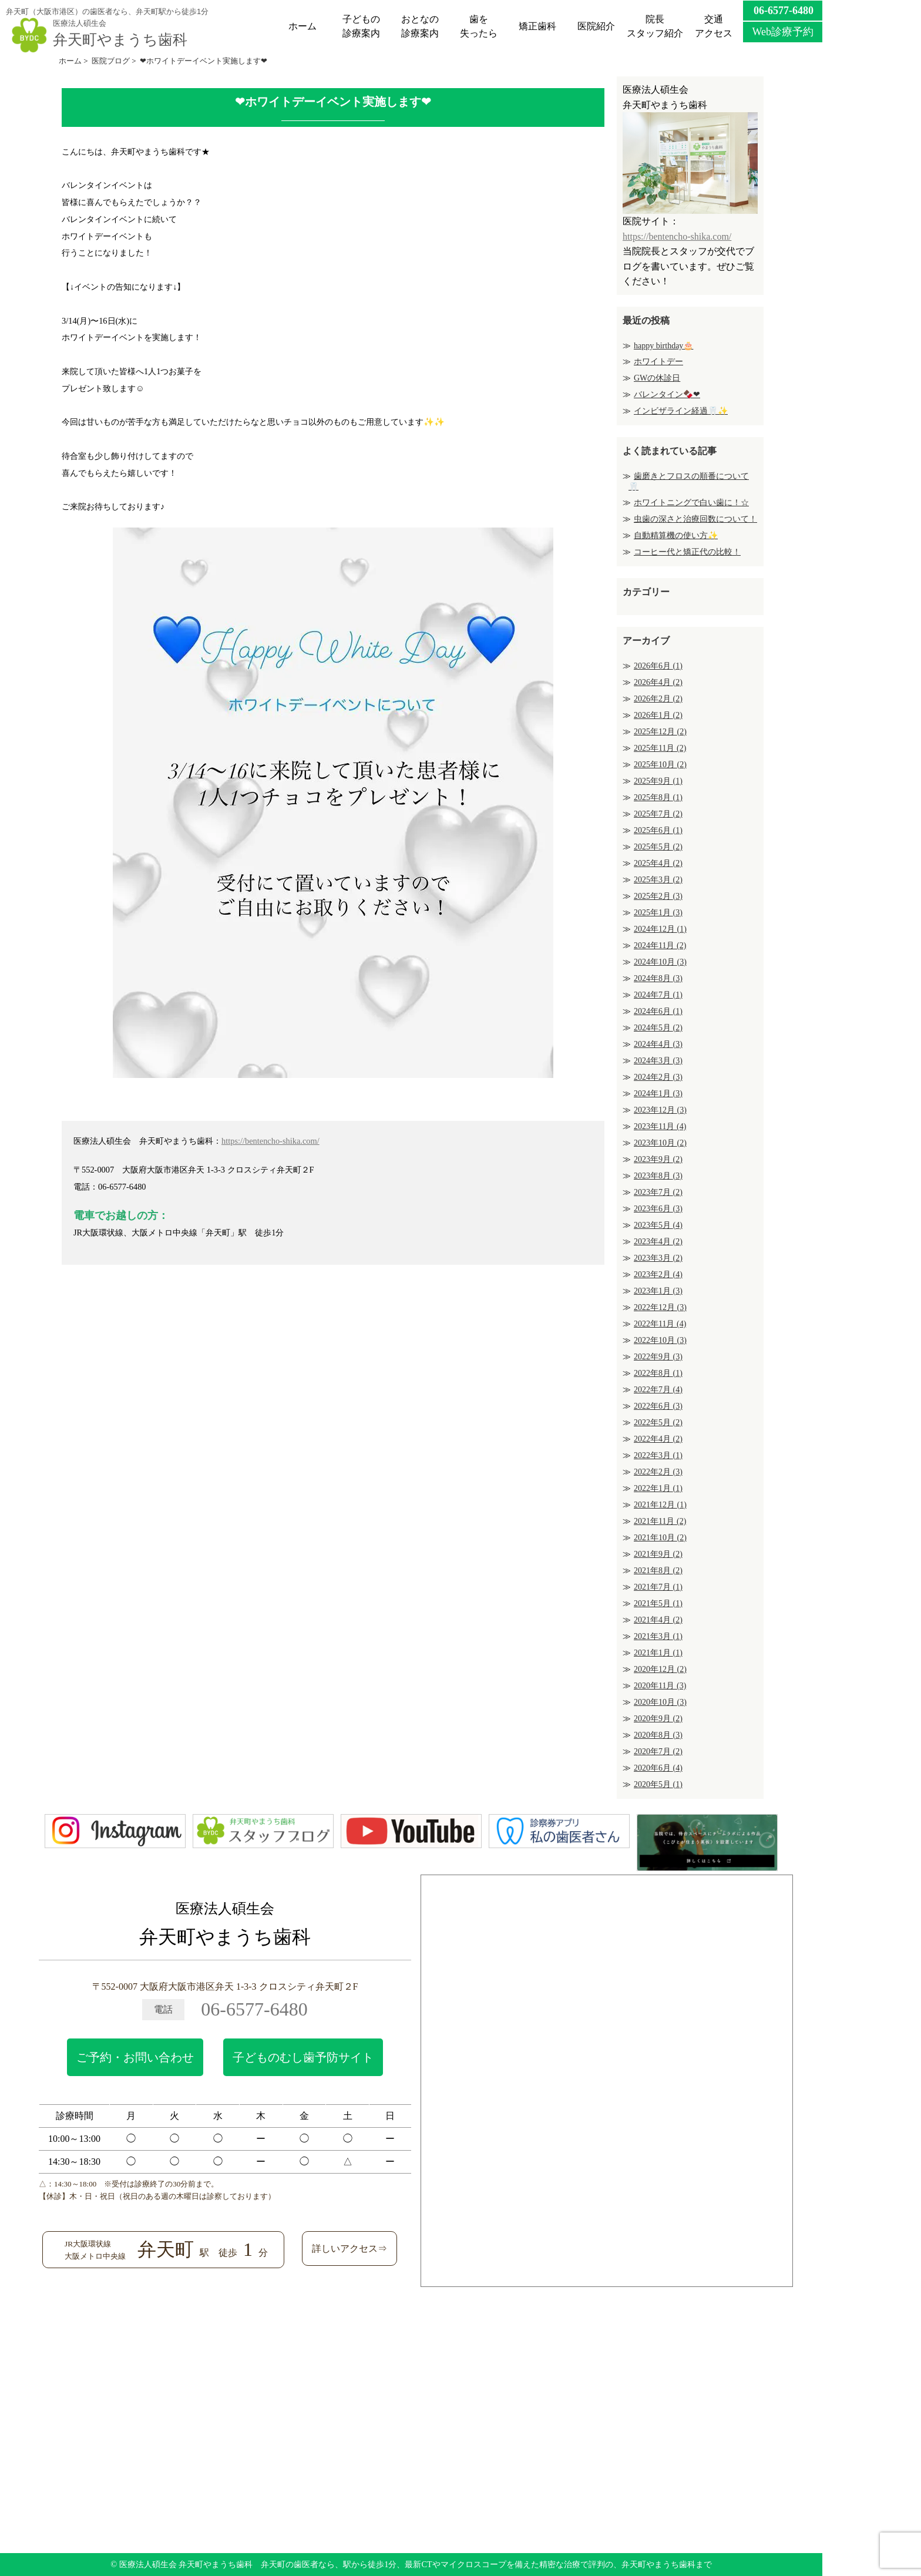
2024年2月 (658, 1077)
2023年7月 (658, 1192)
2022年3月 (658, 1455)
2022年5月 (658, 1422)
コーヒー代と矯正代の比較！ (687, 552)
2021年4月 (658, 1620)
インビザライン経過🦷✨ (681, 411)
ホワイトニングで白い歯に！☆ (691, 502)
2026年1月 (658, 715)
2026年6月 (658, 665)
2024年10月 (660, 962)
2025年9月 (658, 781)
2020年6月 (658, 1768)
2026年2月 (658, 698)
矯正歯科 (537, 26)
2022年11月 (660, 1323)
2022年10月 (660, 1340)
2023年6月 (658, 1208)
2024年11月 (660, 945)
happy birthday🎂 (663, 345)
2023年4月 (658, 1241)
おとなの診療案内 (420, 26)
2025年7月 (658, 814)
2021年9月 (658, 1554)
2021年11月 (660, 1521)
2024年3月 (658, 1060)
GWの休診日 (657, 378)
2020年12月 (660, 1669)
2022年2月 (658, 1471)
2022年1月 (658, 1488)
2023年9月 (658, 1159)
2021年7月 (658, 1587)
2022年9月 (658, 1356)
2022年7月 (658, 1389)
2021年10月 (660, 1537)
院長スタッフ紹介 (655, 26)
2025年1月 (658, 912)
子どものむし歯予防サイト (303, 2057)
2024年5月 (658, 1027)
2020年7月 (658, 1751)
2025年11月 (660, 748)
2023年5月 (658, 1225)
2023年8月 (658, 1175)
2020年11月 (660, 1685)
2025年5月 (658, 846)
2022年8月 (658, 1373)
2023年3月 (658, 1258)
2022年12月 (660, 1307)
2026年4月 (658, 682)
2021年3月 (658, 1636)
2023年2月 (658, 1274)
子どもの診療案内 (361, 26)
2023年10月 (660, 1142)
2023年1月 (658, 1291)
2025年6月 (658, 830)
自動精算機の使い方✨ (676, 535)
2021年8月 (658, 1570)
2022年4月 (658, 1439)
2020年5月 (658, 1784)
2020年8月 (658, 1735)
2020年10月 (660, 1702)
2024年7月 (658, 994)
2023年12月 (660, 1110)
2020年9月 (658, 1718)
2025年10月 (660, 764)
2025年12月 (660, 731)
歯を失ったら (479, 26)
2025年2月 (658, 896)
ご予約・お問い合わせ (135, 2057)
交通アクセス (713, 26)
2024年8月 (658, 978)
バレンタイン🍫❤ (667, 394)
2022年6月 (658, 1406)
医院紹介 (596, 26)
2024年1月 (658, 1093)
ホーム (302, 26)
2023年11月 (660, 1126)
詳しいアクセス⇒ (349, 2248)
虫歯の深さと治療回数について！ (695, 519)
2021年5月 (658, 1603)
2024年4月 (658, 1044)
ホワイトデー (658, 361)
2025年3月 (658, 879)
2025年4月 (658, 863)
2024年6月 (658, 1011)
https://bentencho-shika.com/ (270, 1141)
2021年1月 (658, 1652)
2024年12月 (660, 929)
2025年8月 (658, 797)
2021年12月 (660, 1504)
